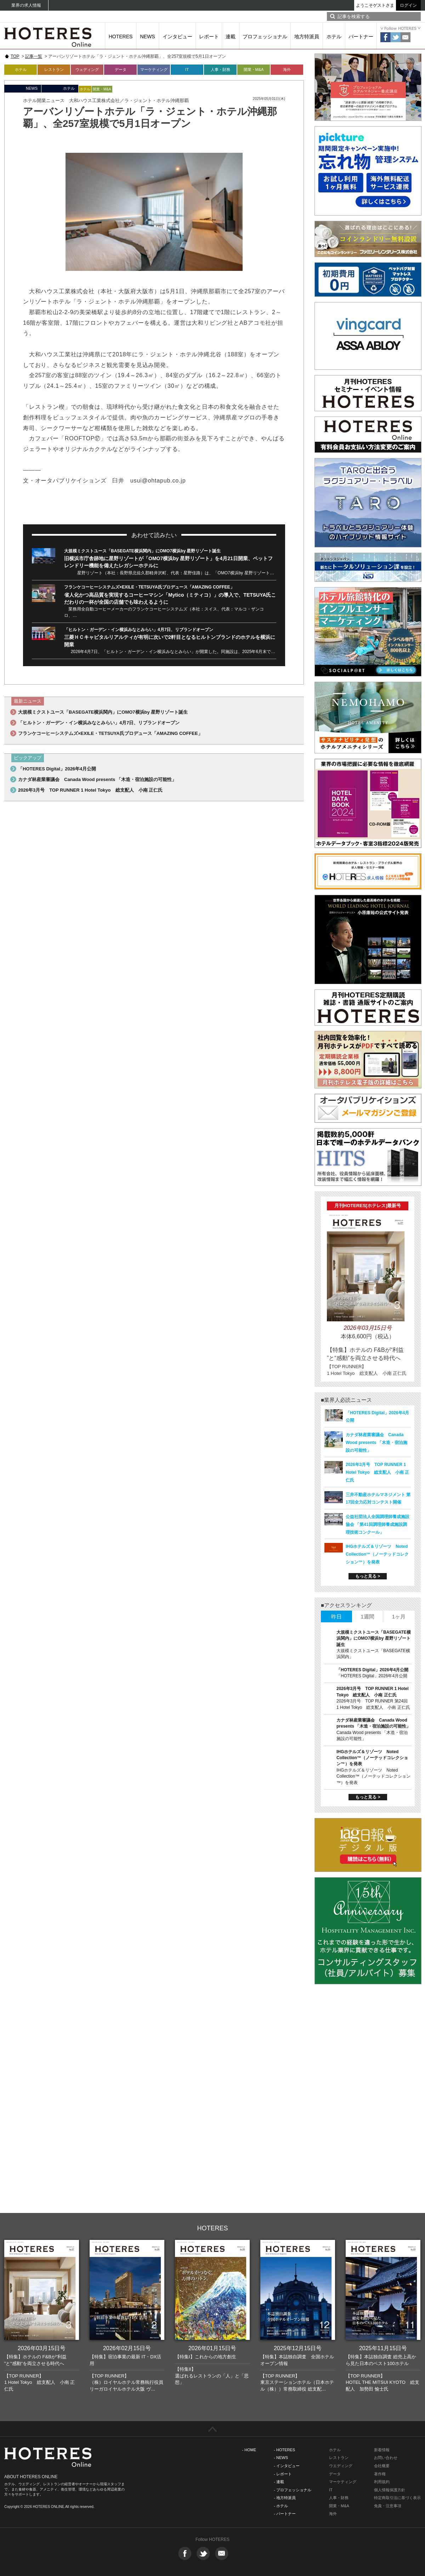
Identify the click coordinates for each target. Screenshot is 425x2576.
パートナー (360, 36)
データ (120, 69)
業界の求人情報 (26, 5)
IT (187, 69)
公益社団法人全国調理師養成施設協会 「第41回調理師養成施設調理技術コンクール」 (377, 1524)
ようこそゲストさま (375, 5)
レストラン (54, 69)
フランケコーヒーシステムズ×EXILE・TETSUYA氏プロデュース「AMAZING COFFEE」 (149, 587)
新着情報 (382, 2450)
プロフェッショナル (265, 36)
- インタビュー (287, 2466)
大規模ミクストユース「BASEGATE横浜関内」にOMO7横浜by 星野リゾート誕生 (142, 550)
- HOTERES (284, 2450)
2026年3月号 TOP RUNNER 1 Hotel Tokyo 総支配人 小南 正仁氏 (90, 790)
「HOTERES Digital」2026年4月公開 (57, 768)
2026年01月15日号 (212, 2348)
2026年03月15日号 (42, 2348)
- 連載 (279, 2482)
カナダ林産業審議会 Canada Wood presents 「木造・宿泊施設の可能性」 (97, 779)
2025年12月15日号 (298, 2348)
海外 (287, 69)
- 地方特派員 (285, 2498)
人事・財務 (220, 69)
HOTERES (121, 36)
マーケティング (154, 69)
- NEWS (281, 2457)
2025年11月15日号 (383, 2348)
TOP (15, 56)
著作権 (380, 2474)
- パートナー (285, 2513)
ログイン (408, 5)
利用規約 (382, 2482)
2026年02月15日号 (127, 2348)
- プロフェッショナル (292, 2490)
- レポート (283, 2474)
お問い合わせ (385, 2457)
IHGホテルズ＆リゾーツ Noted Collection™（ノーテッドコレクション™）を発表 (377, 1554)
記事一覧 (33, 56)
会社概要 (382, 2466)
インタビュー (177, 36)
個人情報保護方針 (389, 2490)
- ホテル (281, 2506)
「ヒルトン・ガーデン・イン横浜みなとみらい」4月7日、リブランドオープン (138, 629)
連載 (231, 36)
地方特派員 (306, 36)
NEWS (147, 36)
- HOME (249, 2450)
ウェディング (87, 69)
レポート (209, 36)
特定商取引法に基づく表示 (397, 2498)
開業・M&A (254, 69)
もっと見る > (367, 1576)
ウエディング (340, 2466)
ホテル (334, 36)
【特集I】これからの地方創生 (205, 2356)
